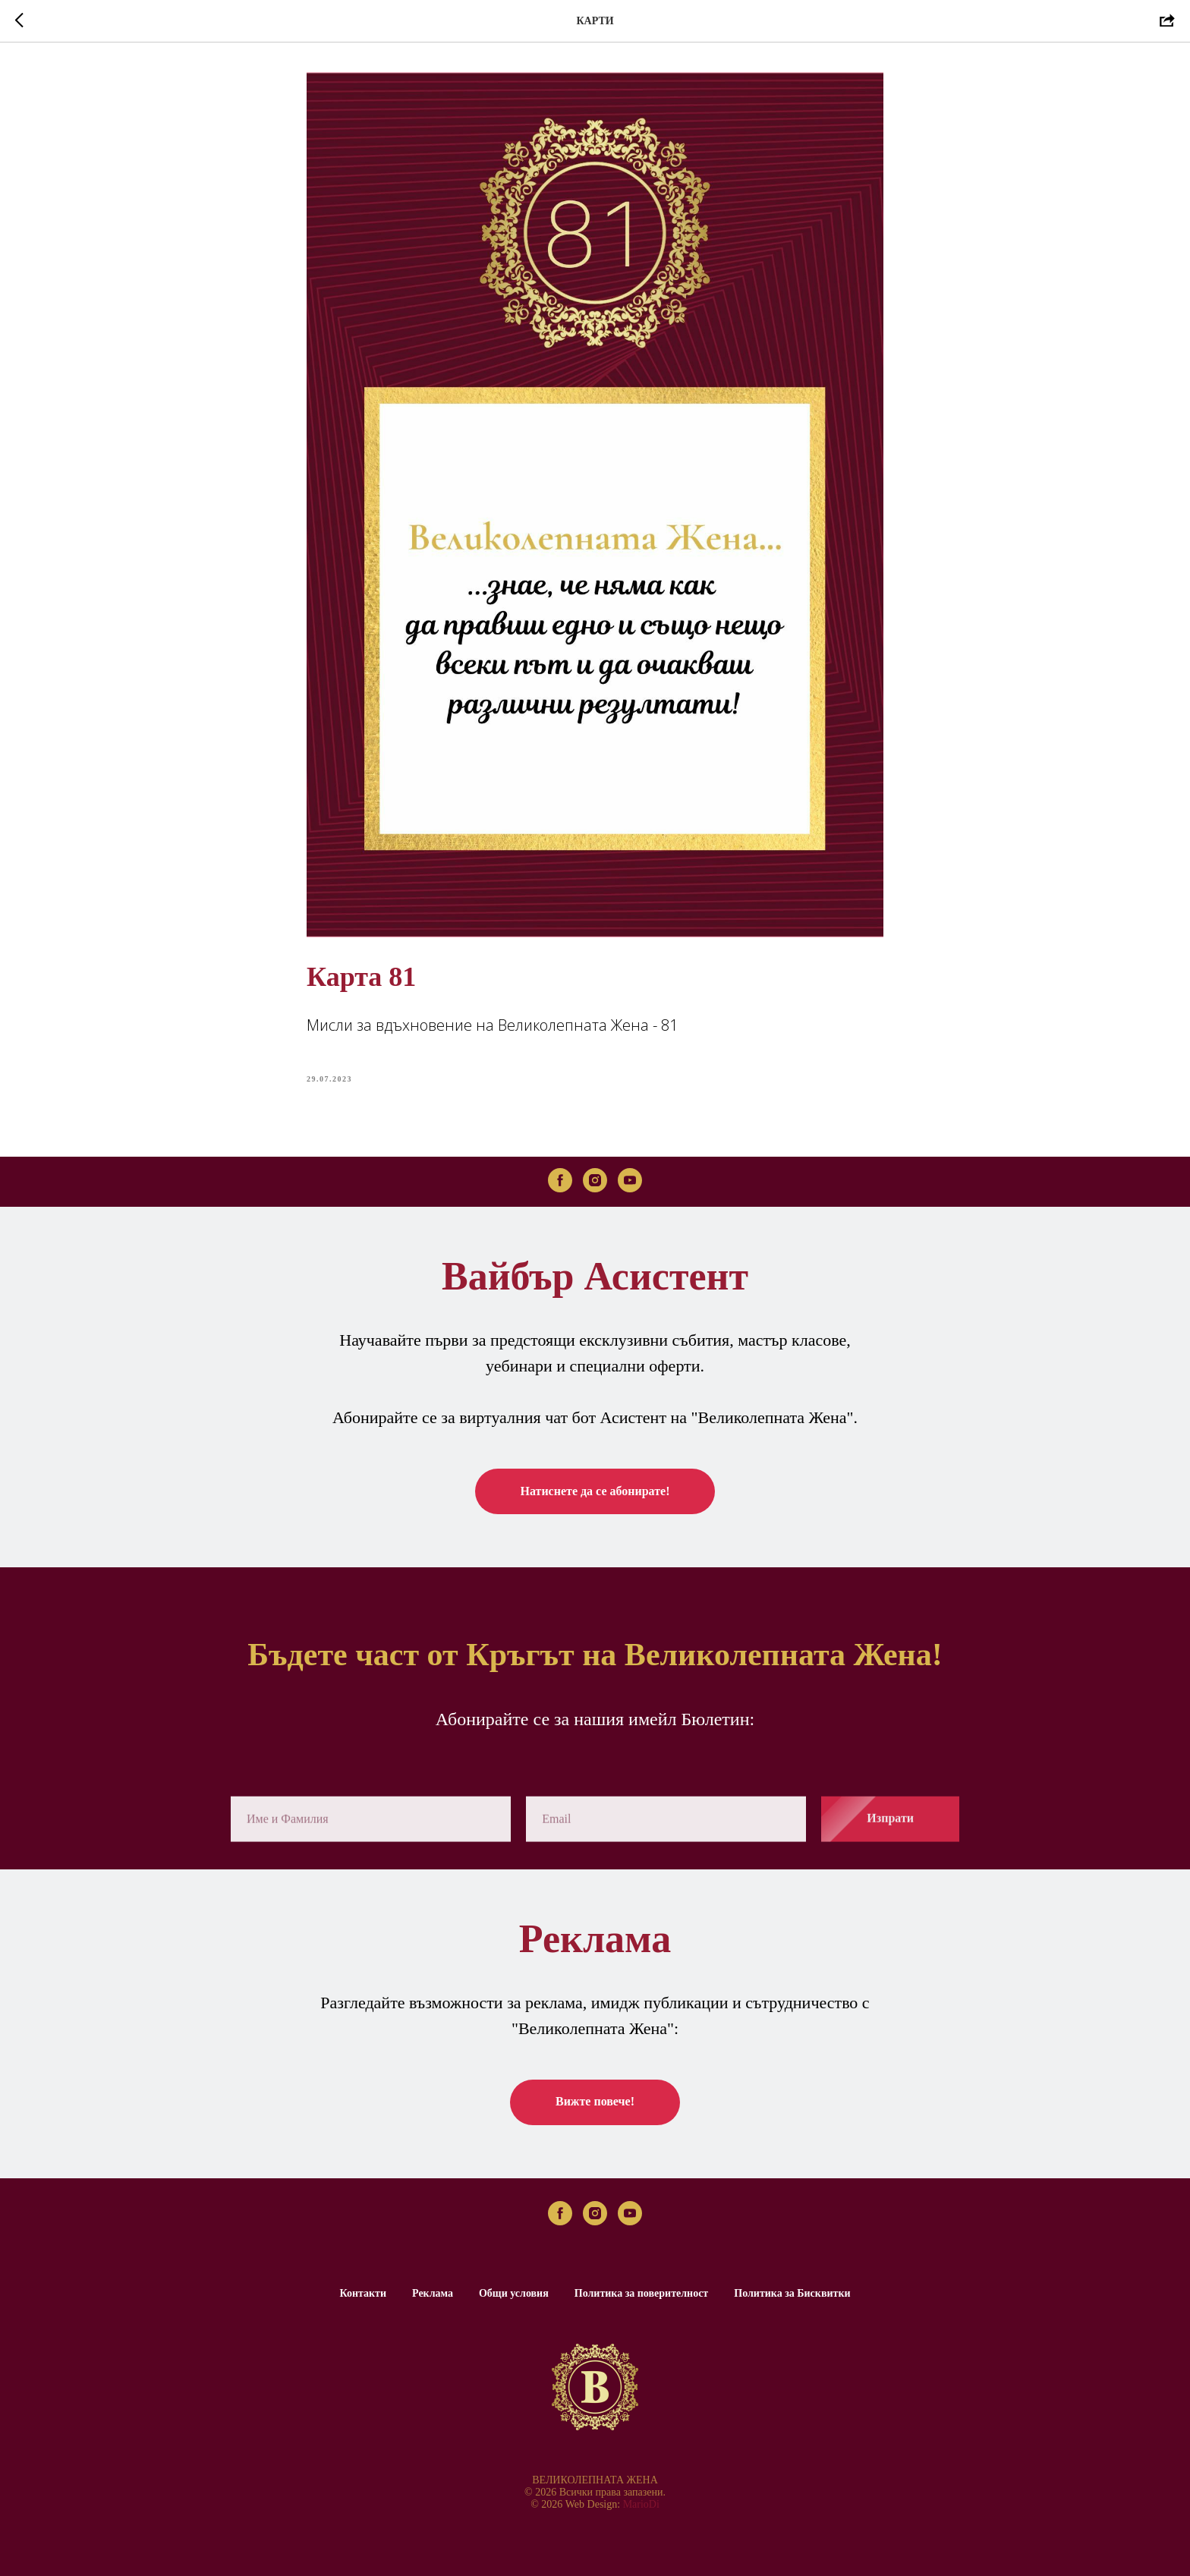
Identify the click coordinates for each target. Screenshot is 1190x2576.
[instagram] (595, 1180)
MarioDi (641, 2504)
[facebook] (560, 1180)
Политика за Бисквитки (792, 2293)
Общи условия (514, 2293)
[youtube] (630, 1180)
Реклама (432, 2293)
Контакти (362, 2293)
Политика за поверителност (642, 2293)
